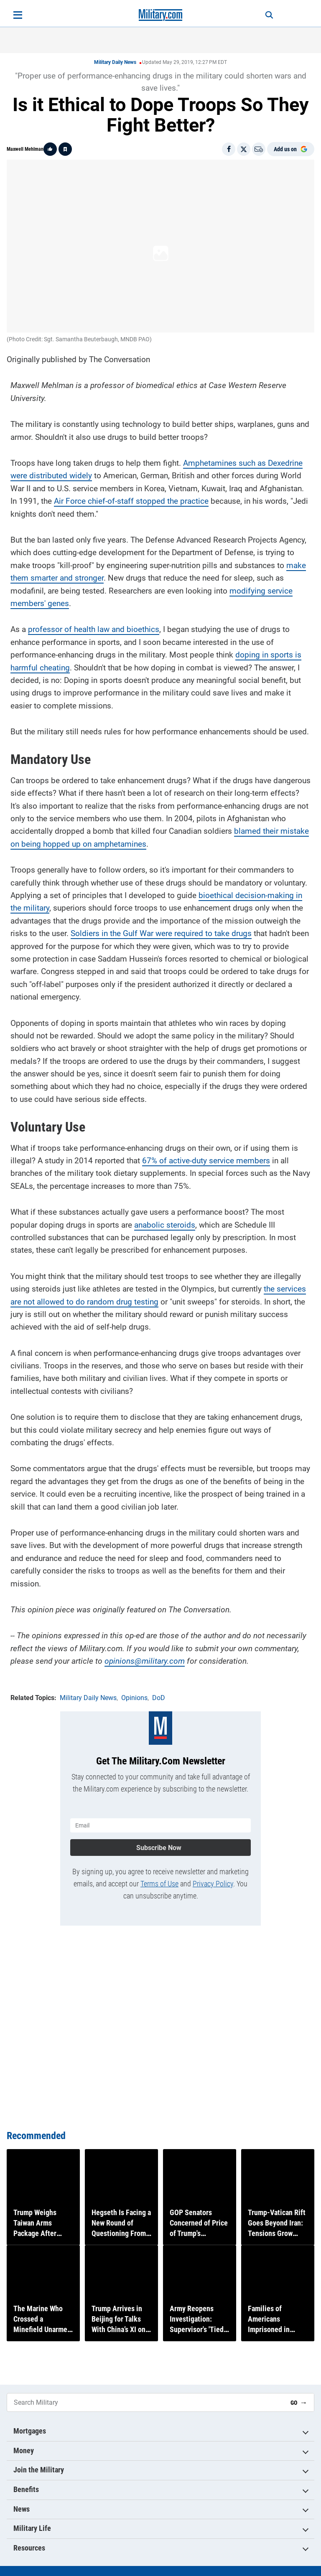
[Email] (258, 149)
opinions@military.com (144, 1654)
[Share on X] (243, 149)
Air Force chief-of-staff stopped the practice (131, 494)
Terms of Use (159, 1870)
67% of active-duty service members (206, 1154)
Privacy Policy (213, 1870)
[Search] (259, 15)
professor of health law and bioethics (93, 622)
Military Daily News (115, 62)
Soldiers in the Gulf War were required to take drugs (161, 926)
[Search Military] (145, 2403)
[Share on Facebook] (228, 149)
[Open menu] (17, 15)
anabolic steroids (164, 1218)
